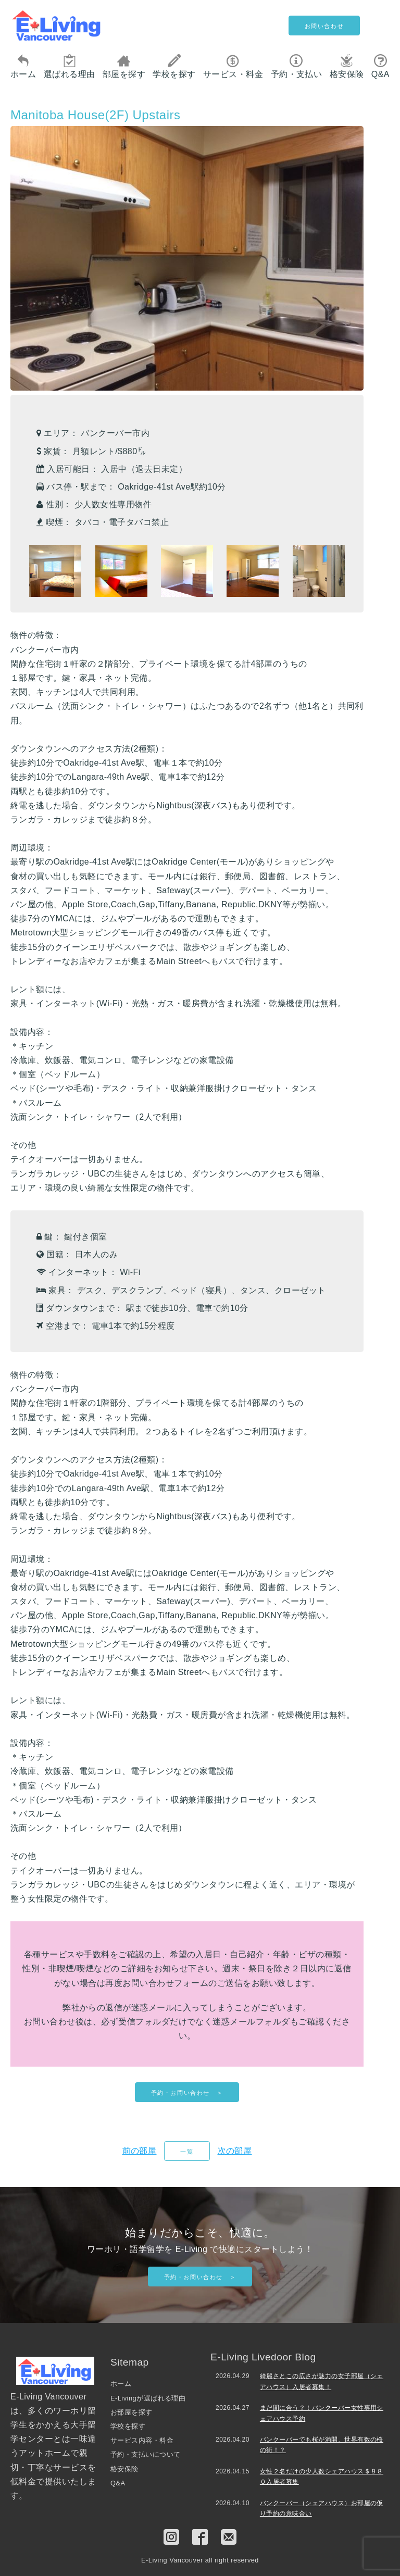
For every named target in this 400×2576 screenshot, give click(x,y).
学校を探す (174, 66)
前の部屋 (139, 2150)
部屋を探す (124, 66)
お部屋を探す (131, 2412)
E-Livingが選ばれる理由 (147, 2398)
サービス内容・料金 (141, 2440)
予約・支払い (296, 66)
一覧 (186, 2151)
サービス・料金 (233, 66)
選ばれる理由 (69, 66)
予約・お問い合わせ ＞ (187, 2093)
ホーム (23, 66)
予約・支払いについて (145, 2454)
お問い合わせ (324, 26)
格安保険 (347, 66)
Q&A (380, 66)
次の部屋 (235, 2150)
